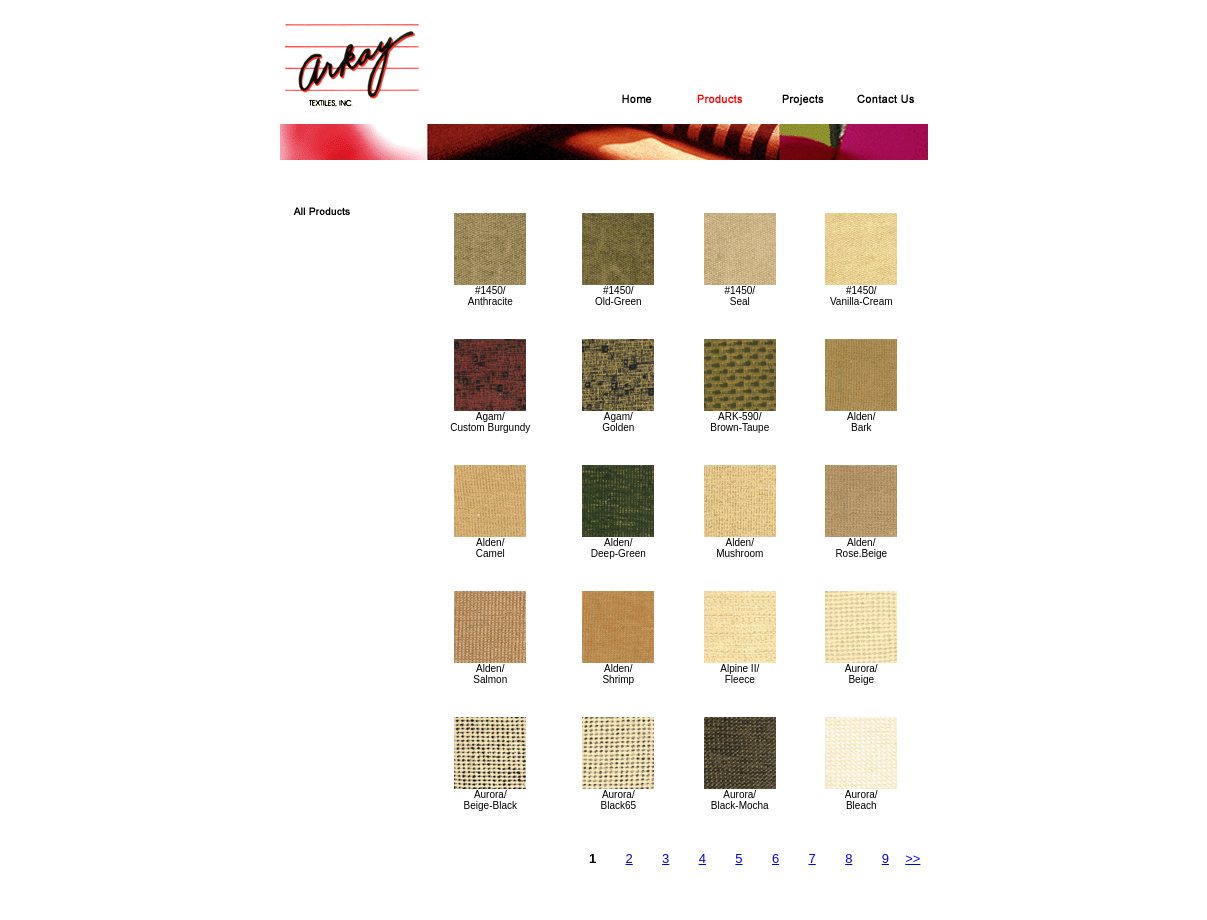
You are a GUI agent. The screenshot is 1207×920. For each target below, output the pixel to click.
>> (912, 858)
